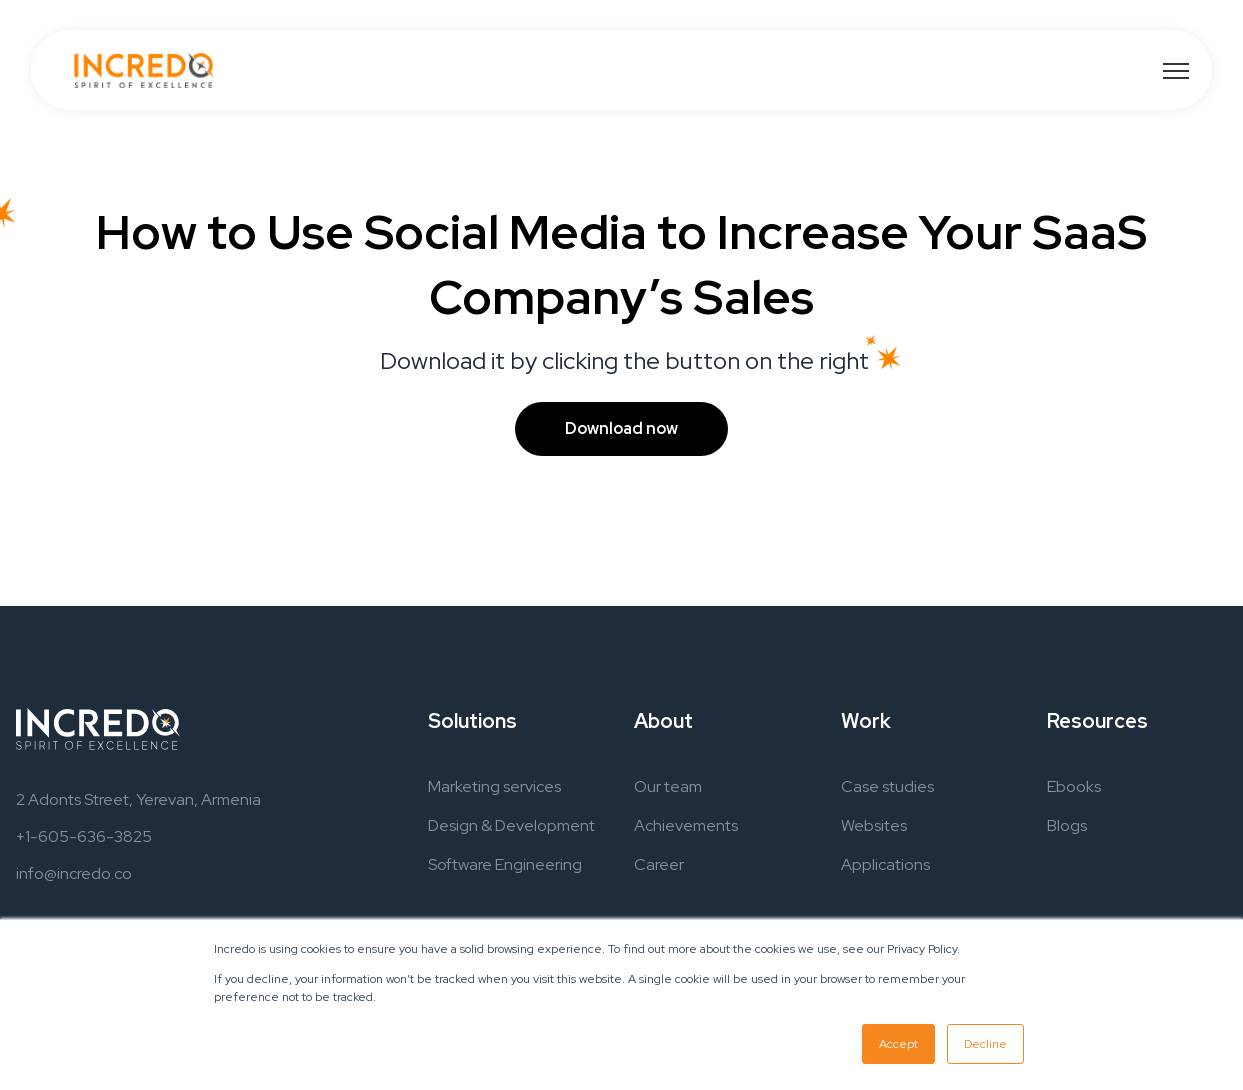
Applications (885, 864)
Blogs (1067, 825)
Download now (621, 428)
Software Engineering (505, 864)
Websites (874, 825)
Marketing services (494, 786)
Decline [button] (985, 1044)
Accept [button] (898, 1044)
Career (659, 864)
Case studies (887, 786)
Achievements (686, 825)
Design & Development (511, 825)
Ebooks (1074, 786)
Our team (668, 786)
